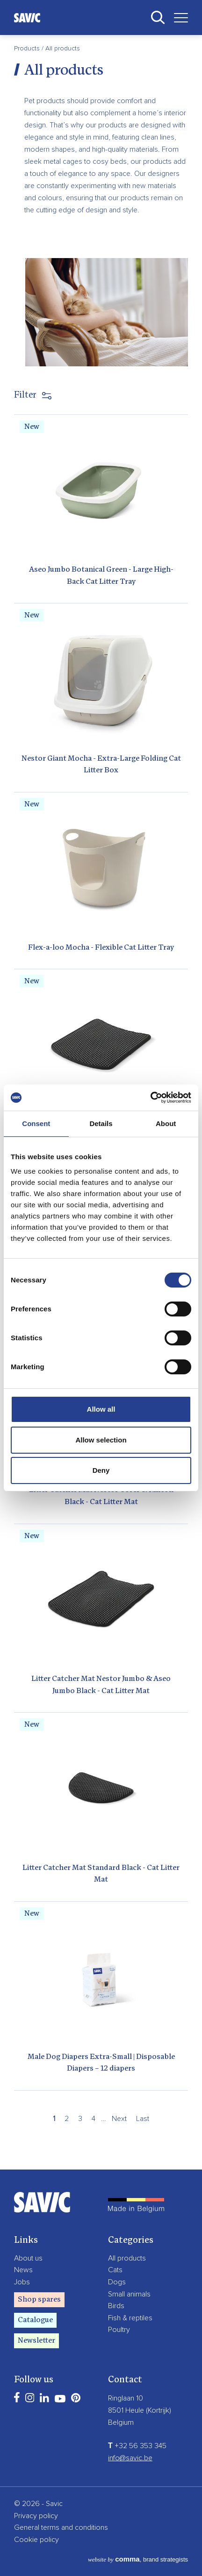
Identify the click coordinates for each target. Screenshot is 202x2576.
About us (28, 2258)
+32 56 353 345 (137, 2446)
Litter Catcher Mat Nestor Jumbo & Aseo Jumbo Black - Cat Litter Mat (101, 1685)
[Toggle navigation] (177, 17)
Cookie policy (36, 2539)
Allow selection (100, 1440)
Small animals (129, 2294)
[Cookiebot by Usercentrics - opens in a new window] (150, 1098)
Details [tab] (100, 1123)
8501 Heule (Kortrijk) (139, 2410)
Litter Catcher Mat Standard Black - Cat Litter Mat (101, 1874)
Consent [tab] (36, 1123)
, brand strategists (138, 2559)
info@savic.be (130, 2458)
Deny (101, 1470)
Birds (116, 2306)
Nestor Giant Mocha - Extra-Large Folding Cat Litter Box (101, 765)
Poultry (119, 2329)
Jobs (22, 2282)
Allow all (101, 1409)
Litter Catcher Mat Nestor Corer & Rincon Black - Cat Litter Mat (101, 1496)
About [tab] (166, 1123)
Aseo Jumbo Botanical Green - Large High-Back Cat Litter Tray (101, 576)
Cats (115, 2270)
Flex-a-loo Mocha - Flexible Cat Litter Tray (101, 948)
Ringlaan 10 (125, 2398)
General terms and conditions (61, 2527)
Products (28, 48)
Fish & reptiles (130, 2318)
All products (127, 2258)
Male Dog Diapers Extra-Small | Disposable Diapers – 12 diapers (101, 2063)
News (23, 2270)
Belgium (121, 2422)
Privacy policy (36, 2516)
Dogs (117, 2282)
